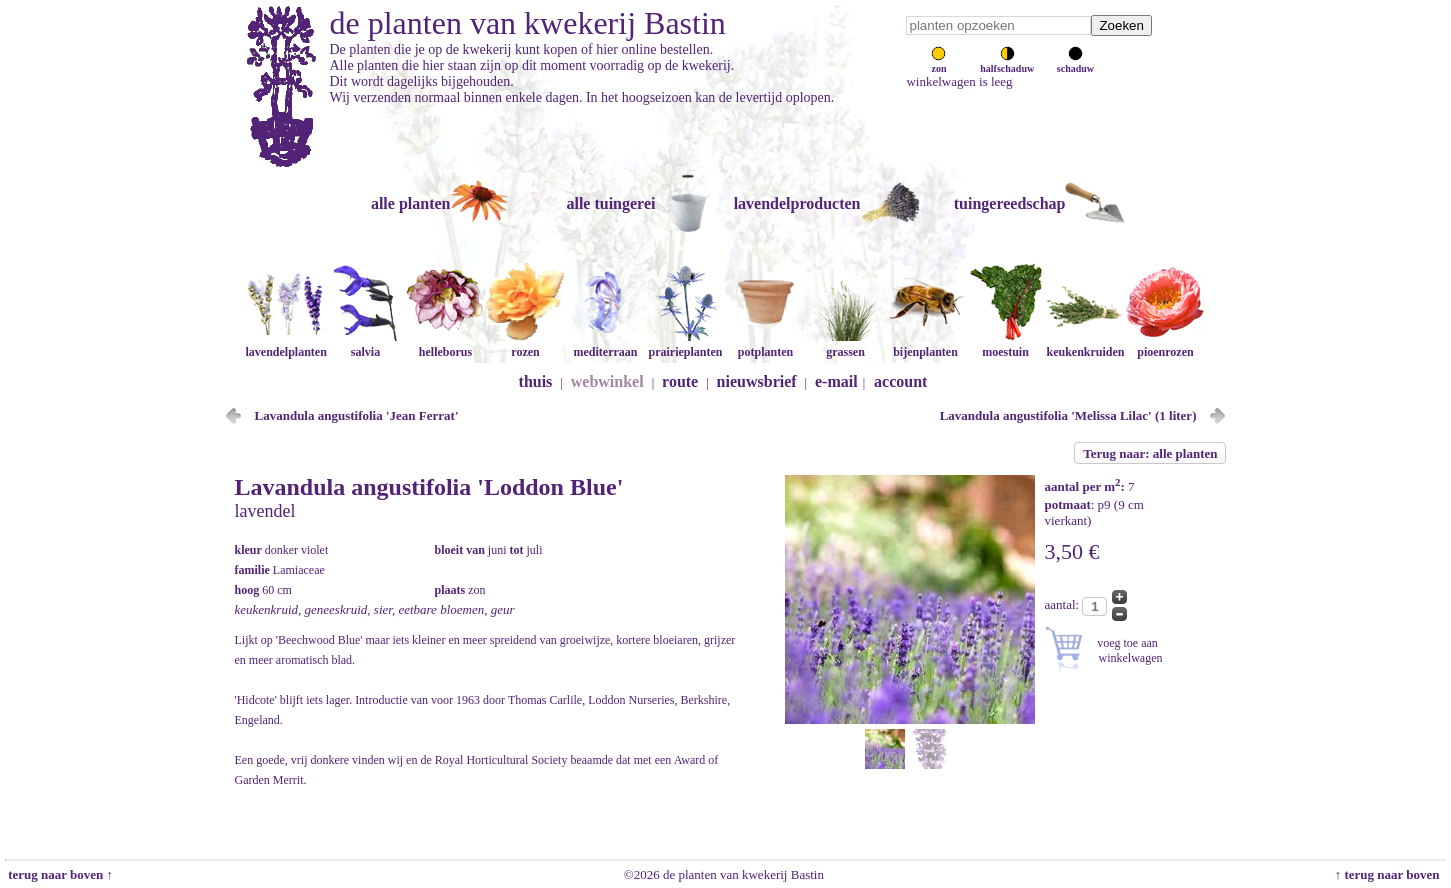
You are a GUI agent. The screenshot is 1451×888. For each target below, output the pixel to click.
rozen (525, 344)
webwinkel (607, 381)
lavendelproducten (797, 203)
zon (938, 63)
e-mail (836, 381)
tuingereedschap (1010, 203)
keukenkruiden (1085, 344)
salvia (365, 344)
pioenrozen (1165, 344)
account (900, 381)
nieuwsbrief (757, 381)
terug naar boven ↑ (59, 874)
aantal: (1064, 604)
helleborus (445, 344)
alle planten (411, 203)
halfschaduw (1007, 63)
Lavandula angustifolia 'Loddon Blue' (429, 487)
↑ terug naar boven (1390, 874)
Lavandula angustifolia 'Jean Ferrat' (357, 415)
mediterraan (605, 344)
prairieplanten (685, 344)
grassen (845, 344)
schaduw (1075, 63)
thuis (536, 381)
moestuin (1005, 344)
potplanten (765, 344)
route (680, 381)
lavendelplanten (285, 344)
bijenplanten (925, 344)
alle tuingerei (610, 203)
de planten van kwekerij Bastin (528, 23)
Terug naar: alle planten (1150, 453)
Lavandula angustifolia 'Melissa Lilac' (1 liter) (1068, 415)
